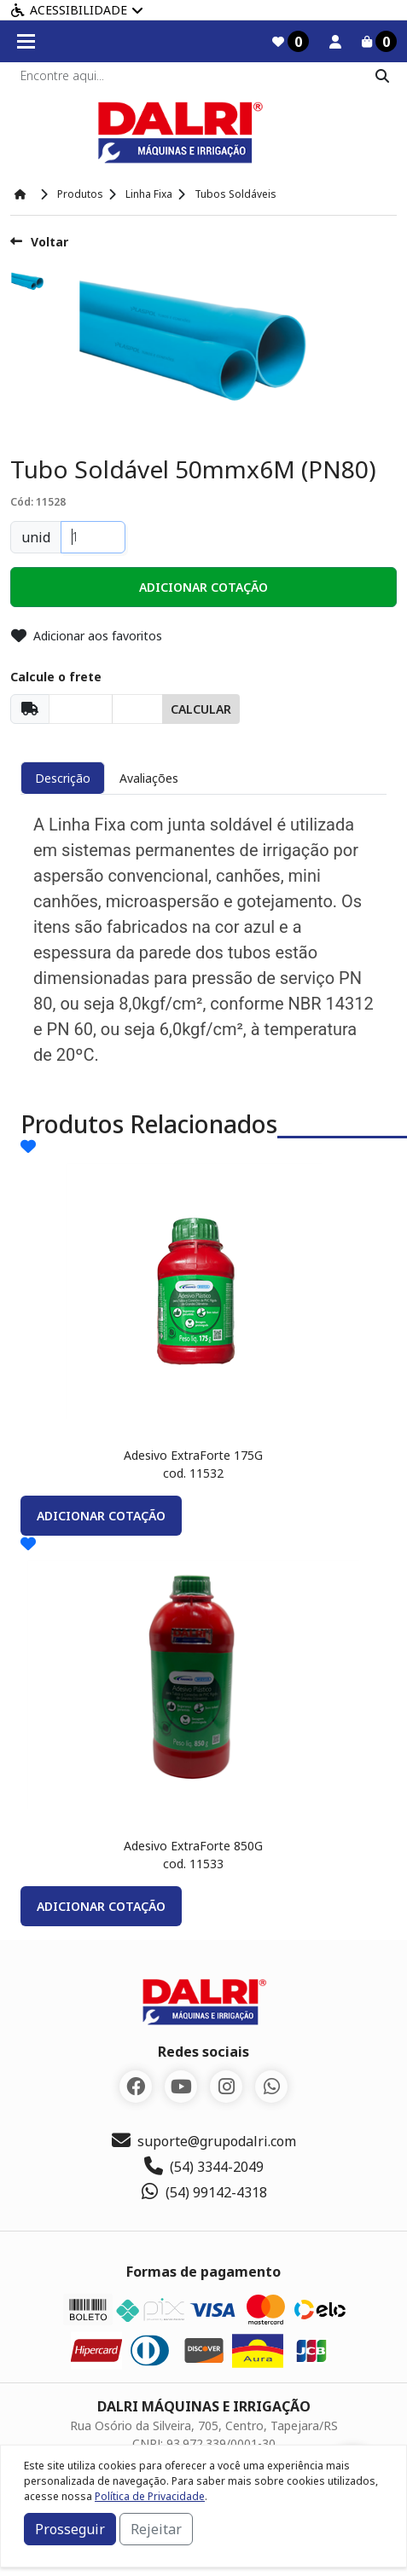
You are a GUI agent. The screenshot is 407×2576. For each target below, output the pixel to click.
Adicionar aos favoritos (86, 636)
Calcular (201, 709)
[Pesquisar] (382, 76)
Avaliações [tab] (148, 778)
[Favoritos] (290, 41)
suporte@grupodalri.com (204, 2141)
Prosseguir (70, 2529)
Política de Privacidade (150, 2496)
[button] (203, 587)
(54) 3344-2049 (204, 2166)
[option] (33, 283)
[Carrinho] (379, 41)
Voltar (39, 242)
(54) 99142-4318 (203, 2192)
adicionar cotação (101, 1516)
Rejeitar (156, 2529)
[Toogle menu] (26, 41)
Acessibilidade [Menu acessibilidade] (76, 10)
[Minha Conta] (335, 42)
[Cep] (81, 709)
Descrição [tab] (62, 778)
